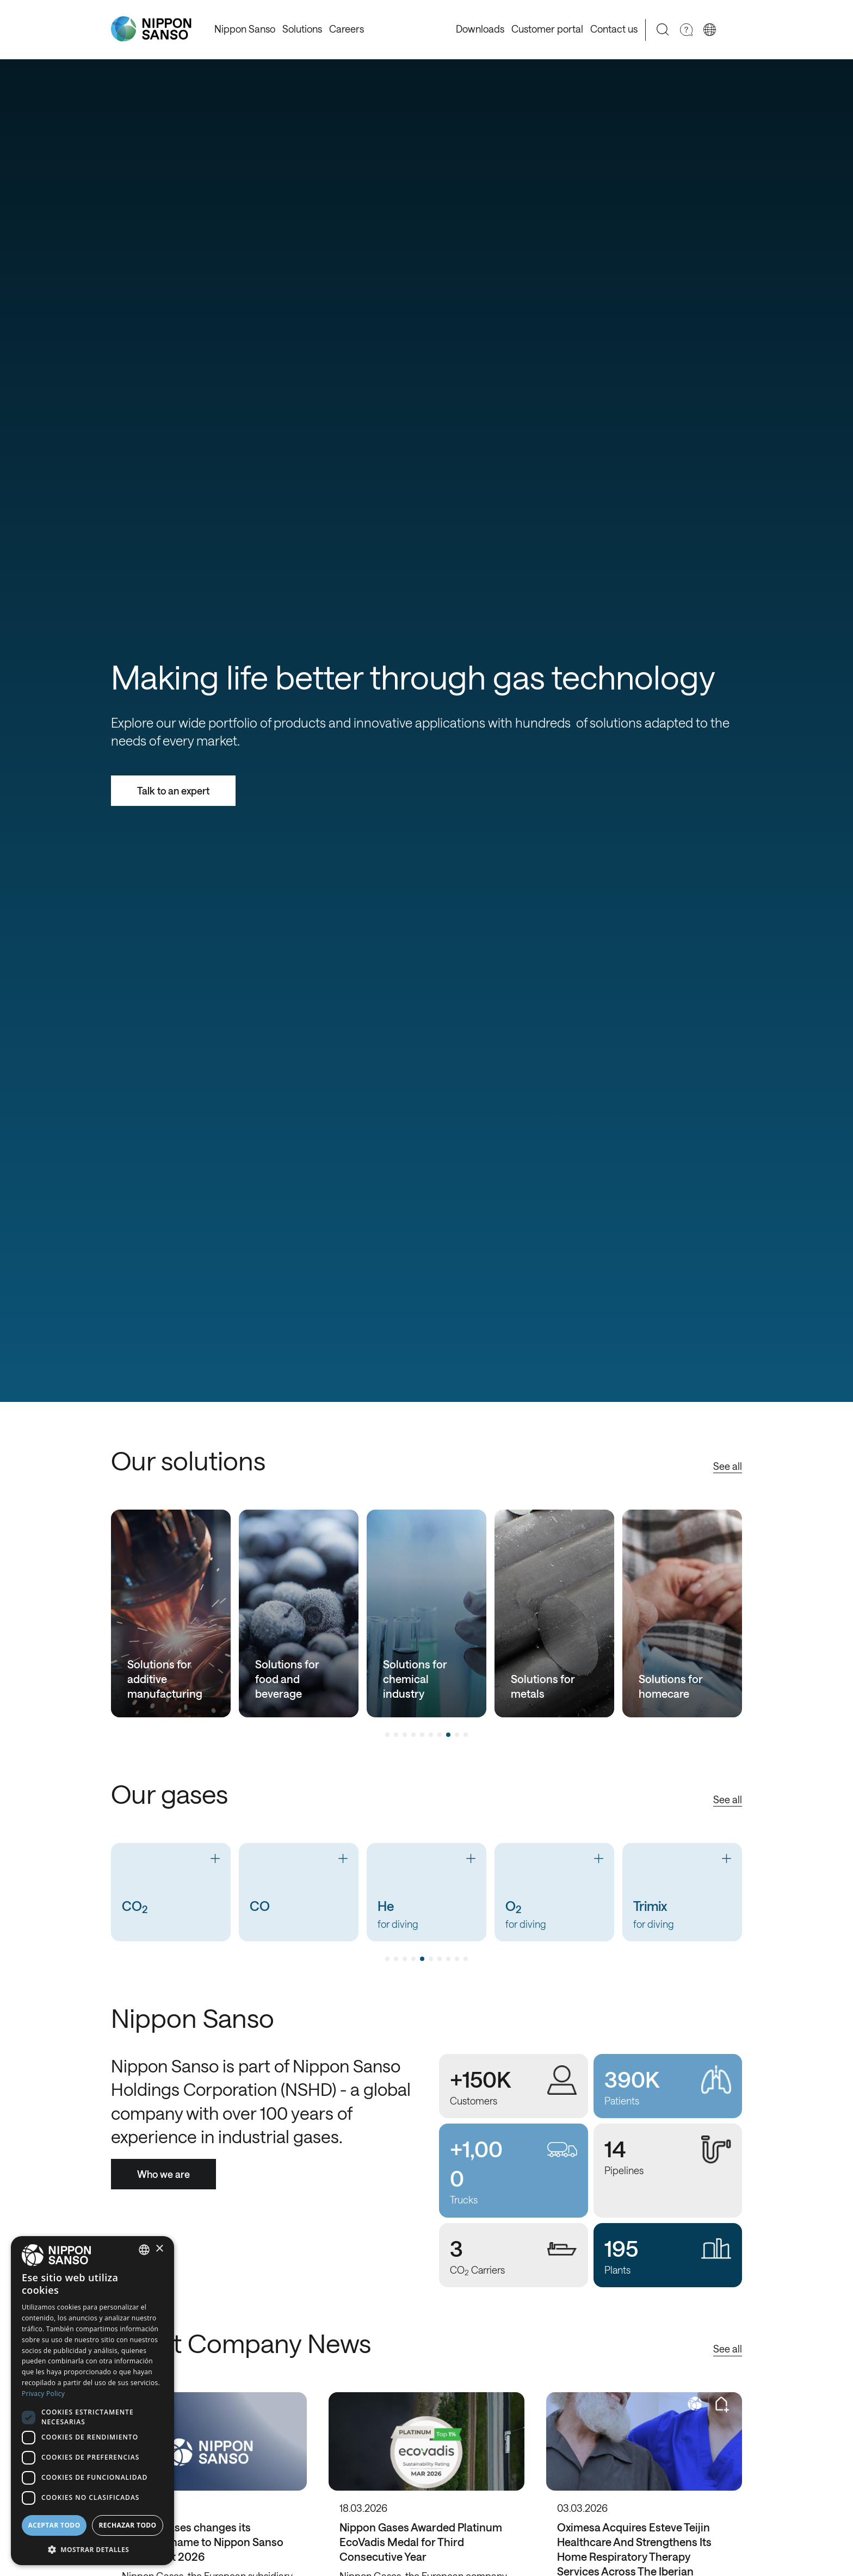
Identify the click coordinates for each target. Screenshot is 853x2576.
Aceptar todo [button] (54, 2525)
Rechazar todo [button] (127, 2525)
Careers (346, 29)
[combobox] (144, 2249)
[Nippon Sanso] (151, 29)
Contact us (614, 29)
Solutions (302, 29)
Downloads (480, 29)
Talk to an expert (173, 791)
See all (727, 1466)
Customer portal (547, 29)
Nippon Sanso (244, 29)
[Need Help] (686, 29)
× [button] (159, 2249)
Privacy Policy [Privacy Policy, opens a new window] (43, 2393)
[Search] (663, 29)
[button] (92, 2548)
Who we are (163, 2174)
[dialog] (92, 2400)
